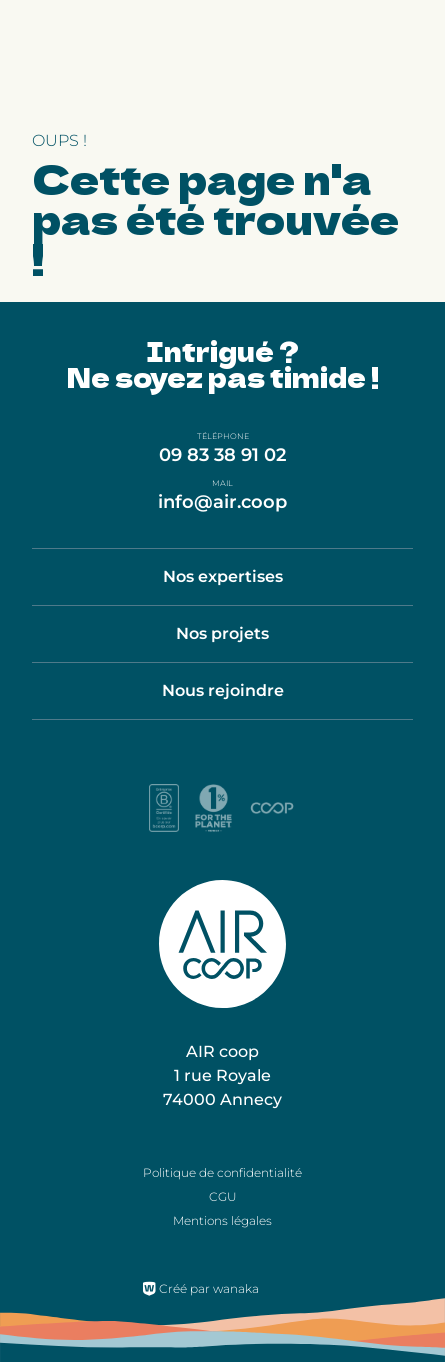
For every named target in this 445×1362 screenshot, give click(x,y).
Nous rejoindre (223, 690)
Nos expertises (223, 576)
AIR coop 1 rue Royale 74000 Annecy (222, 1075)
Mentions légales (222, 1220)
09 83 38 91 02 (222, 455)
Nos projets (222, 633)
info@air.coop (222, 502)
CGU (223, 1196)
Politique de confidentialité (222, 1172)
